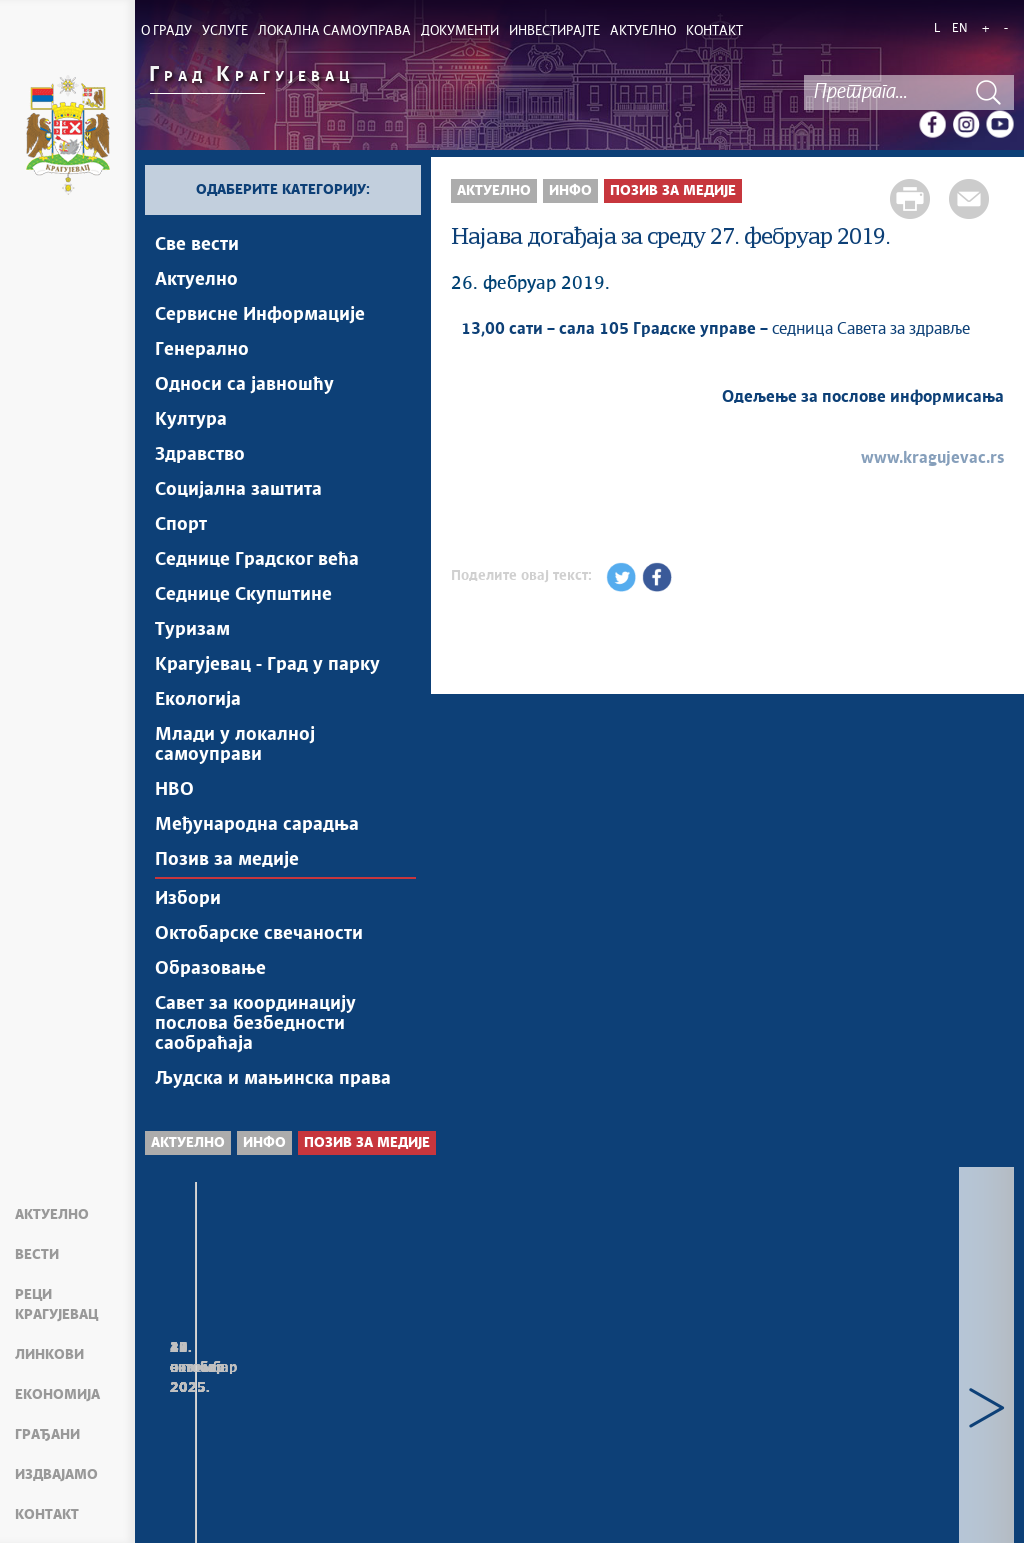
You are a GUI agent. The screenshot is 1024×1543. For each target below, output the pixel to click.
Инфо (570, 191)
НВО (174, 790)
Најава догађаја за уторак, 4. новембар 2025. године (576, 1392)
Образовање (210, 969)
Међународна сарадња (257, 825)
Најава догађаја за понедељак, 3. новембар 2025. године (856, 1402)
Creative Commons (627, 1492)
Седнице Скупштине (243, 595)
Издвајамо (56, 1475)
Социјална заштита (238, 490)
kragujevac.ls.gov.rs (613, 1514)
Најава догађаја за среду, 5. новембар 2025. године (281, 1392)
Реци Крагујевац (56, 1305)
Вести (37, 1255)
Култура (191, 420)
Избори (188, 899)
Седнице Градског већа (257, 560)
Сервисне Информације (260, 315)
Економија (57, 1395)
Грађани (47, 1435)
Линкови (49, 1355)
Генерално (202, 350)
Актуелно (52, 1215)
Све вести (197, 245)
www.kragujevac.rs (932, 458)
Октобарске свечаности (259, 934)
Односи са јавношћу (244, 385)
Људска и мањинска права (273, 1079)
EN (959, 29)
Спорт (181, 525)
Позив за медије (227, 860)
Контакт (47, 1515)
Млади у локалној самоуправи (235, 745)
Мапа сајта (195, 1503)
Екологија (198, 700)
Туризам (192, 630)
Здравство (200, 455)
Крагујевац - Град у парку (267, 665)
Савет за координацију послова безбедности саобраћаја (255, 1024)
